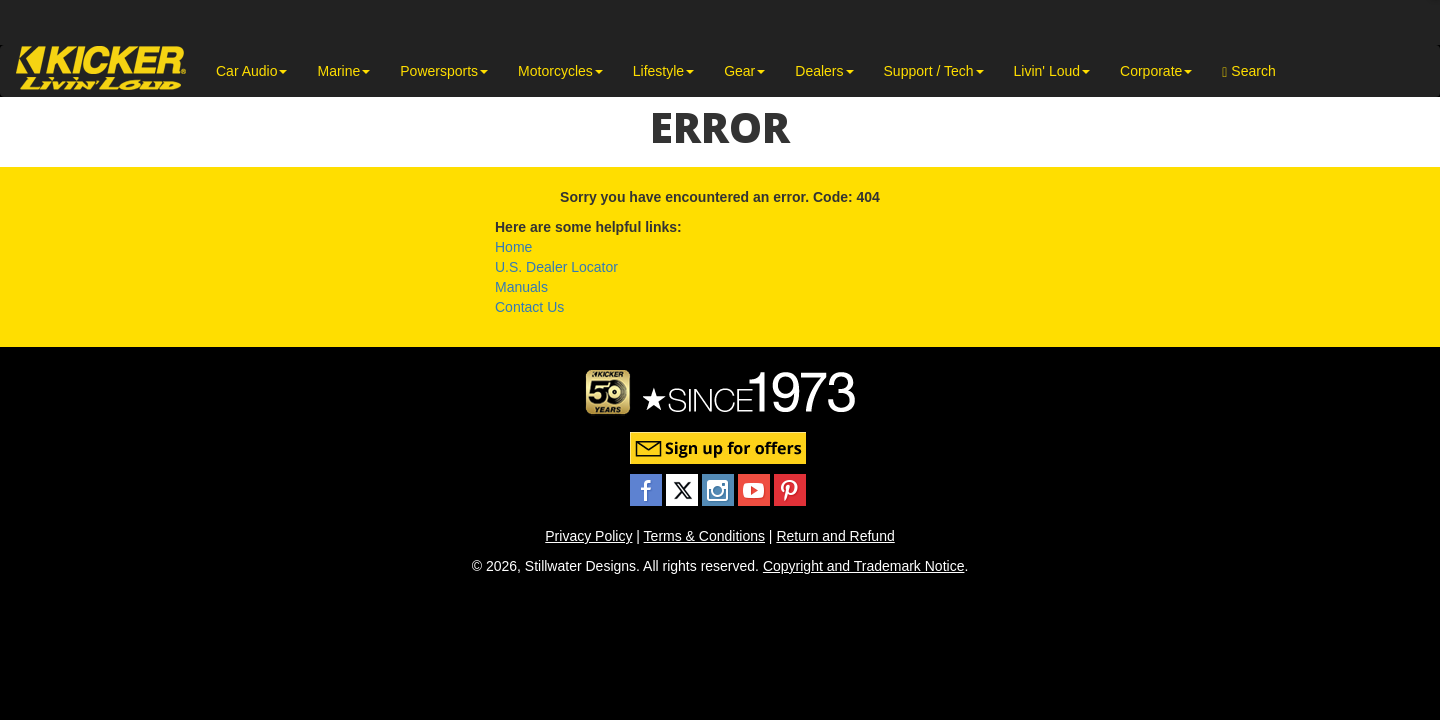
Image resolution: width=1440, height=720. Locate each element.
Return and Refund (835, 536)
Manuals (521, 287)
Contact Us (529, 307)
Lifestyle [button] (663, 71)
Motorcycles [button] (560, 71)
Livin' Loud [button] (1052, 71)
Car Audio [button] (251, 71)
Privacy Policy (588, 536)
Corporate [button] (1156, 71)
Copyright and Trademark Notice (864, 566)
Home (513, 247)
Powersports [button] (444, 71)
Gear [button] (744, 71)
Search (1248, 71)
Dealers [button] (824, 71)
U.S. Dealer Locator (556, 267)
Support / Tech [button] (934, 71)
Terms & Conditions (704, 536)
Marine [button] (343, 71)
